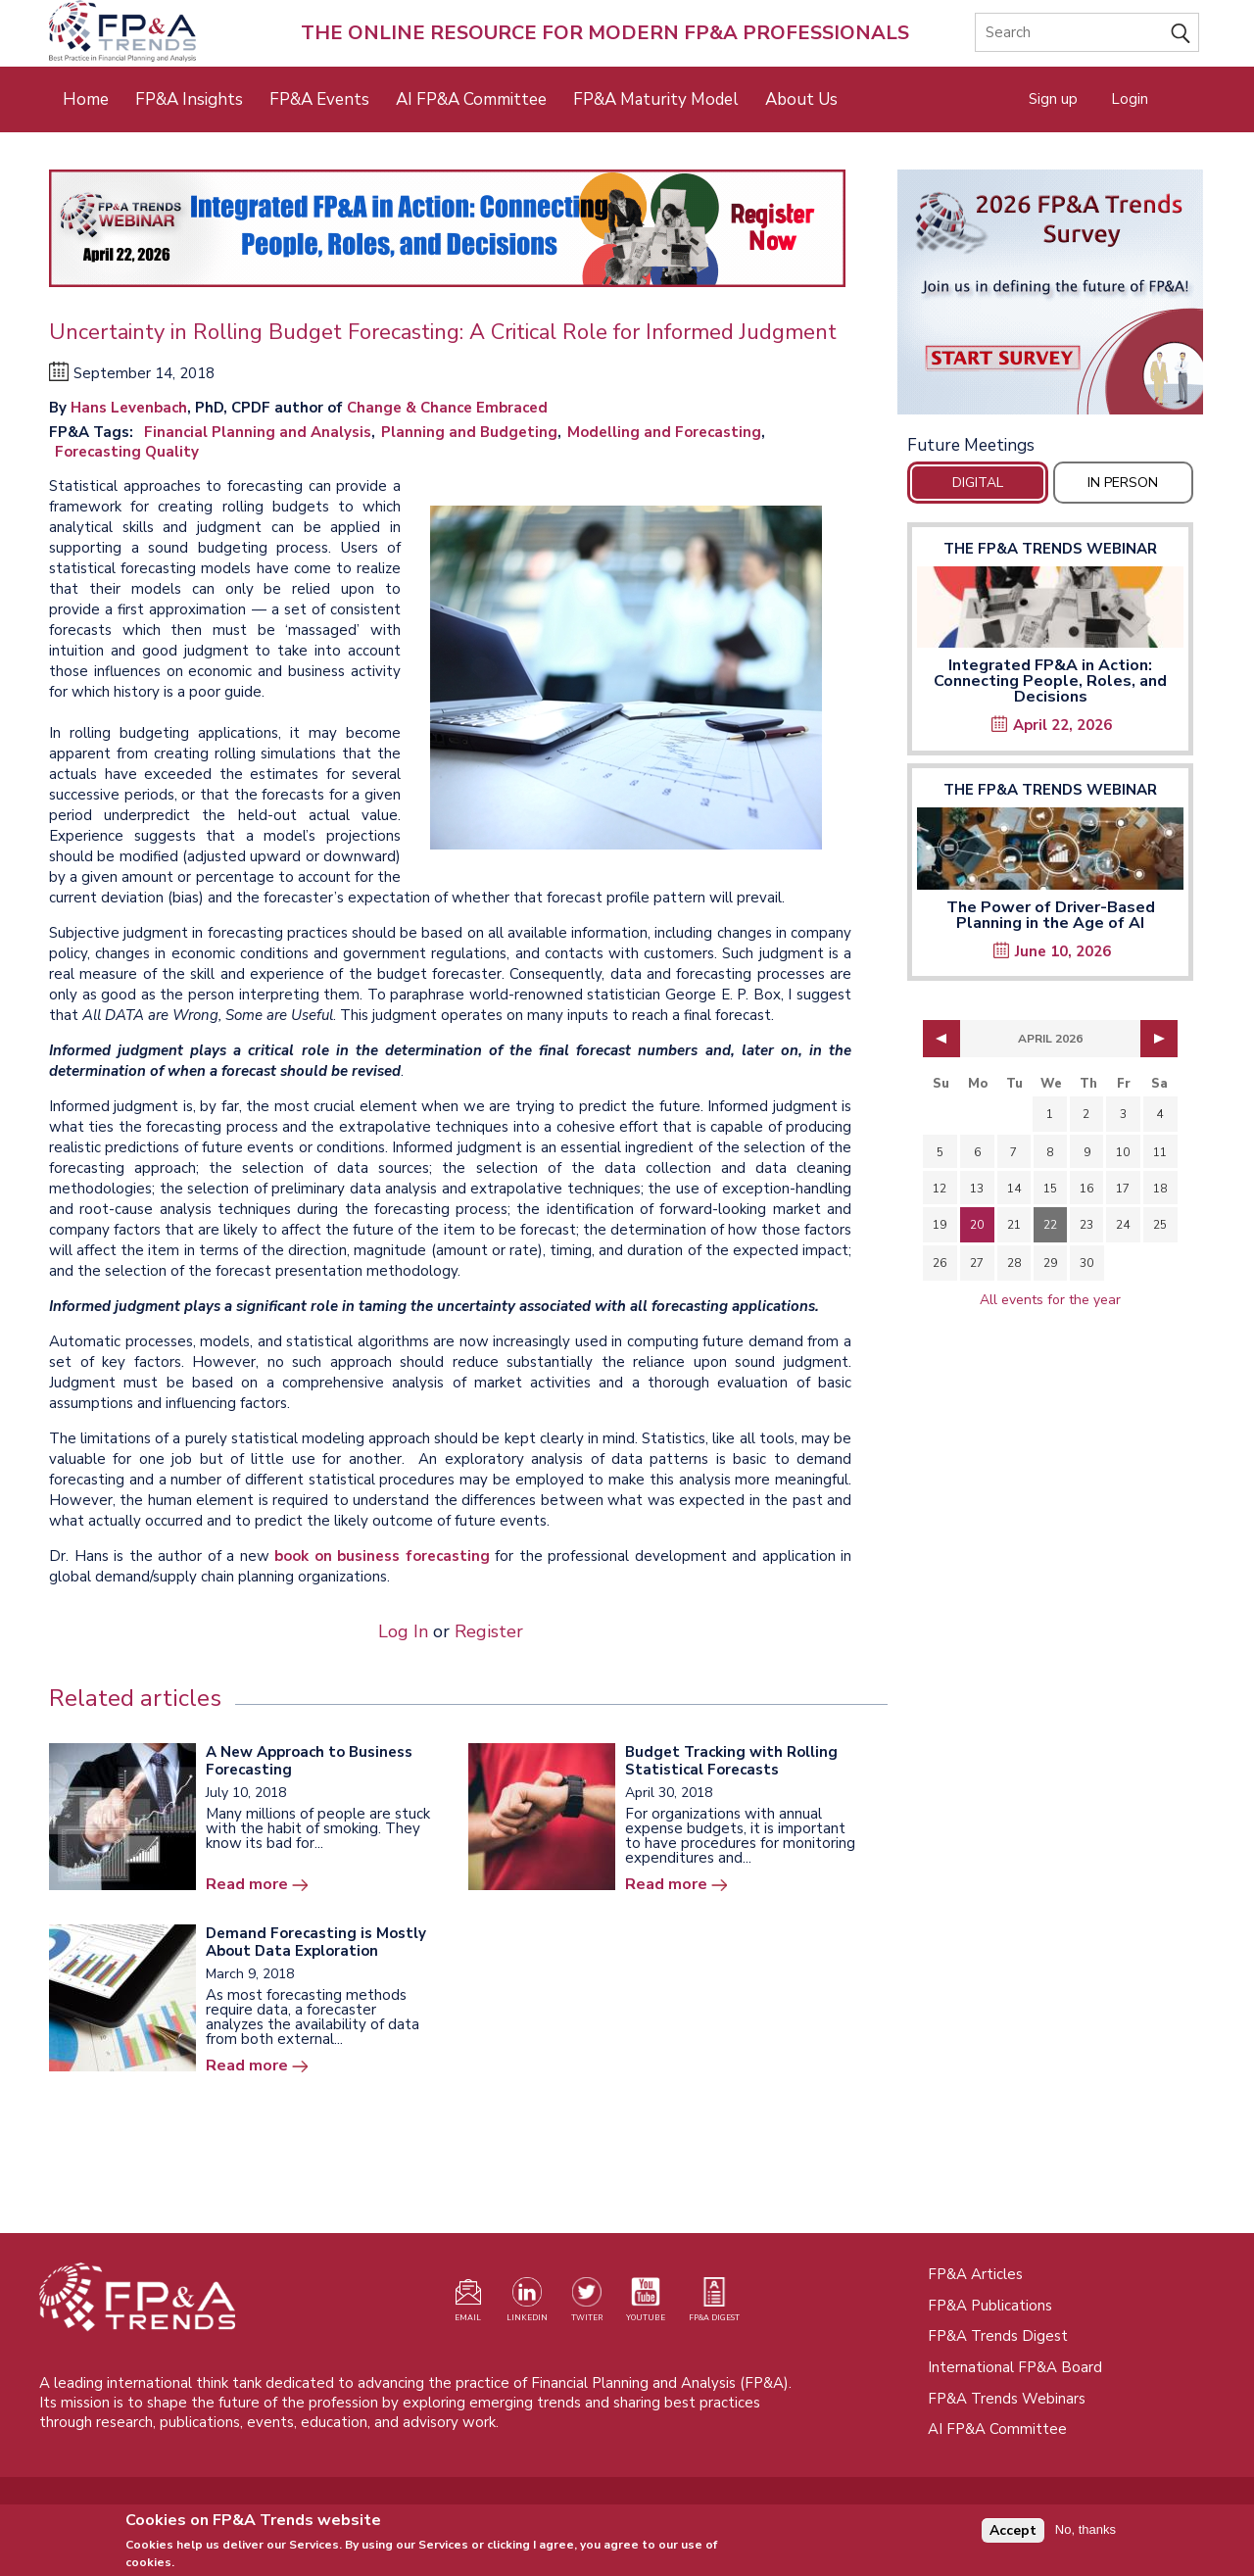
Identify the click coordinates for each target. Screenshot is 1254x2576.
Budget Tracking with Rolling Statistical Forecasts (731, 1760)
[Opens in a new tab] (1050, 292)
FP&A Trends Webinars (1006, 2398)
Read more (247, 1884)
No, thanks (1085, 2535)
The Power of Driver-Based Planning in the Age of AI (1050, 915)
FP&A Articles (975, 2274)
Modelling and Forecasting (664, 432)
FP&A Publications (990, 2305)
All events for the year (1050, 1299)
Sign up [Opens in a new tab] (1053, 99)
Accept (1013, 2536)
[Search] (1087, 32)
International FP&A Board (1015, 2367)
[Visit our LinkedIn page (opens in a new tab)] (527, 2303)
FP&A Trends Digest (998, 2336)
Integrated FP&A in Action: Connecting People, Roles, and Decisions (1050, 681)
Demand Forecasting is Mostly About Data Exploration (316, 1942)
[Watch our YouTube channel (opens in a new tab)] (645, 2303)
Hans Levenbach (129, 407)
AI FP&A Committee (471, 99)
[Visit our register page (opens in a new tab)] (468, 2303)
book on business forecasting (382, 1556)
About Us (801, 99)
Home (86, 99)
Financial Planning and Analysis (257, 432)
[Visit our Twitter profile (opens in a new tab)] (587, 2303)
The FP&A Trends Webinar (1050, 549)
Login (1129, 99)
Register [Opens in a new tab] (489, 1631)
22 (1050, 1225)
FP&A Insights (189, 99)
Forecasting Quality (127, 452)
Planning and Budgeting (469, 432)
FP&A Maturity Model (656, 99)
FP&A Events (319, 99)
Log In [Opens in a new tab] (403, 1631)
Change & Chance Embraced (447, 407)
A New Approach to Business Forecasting (309, 1760)
